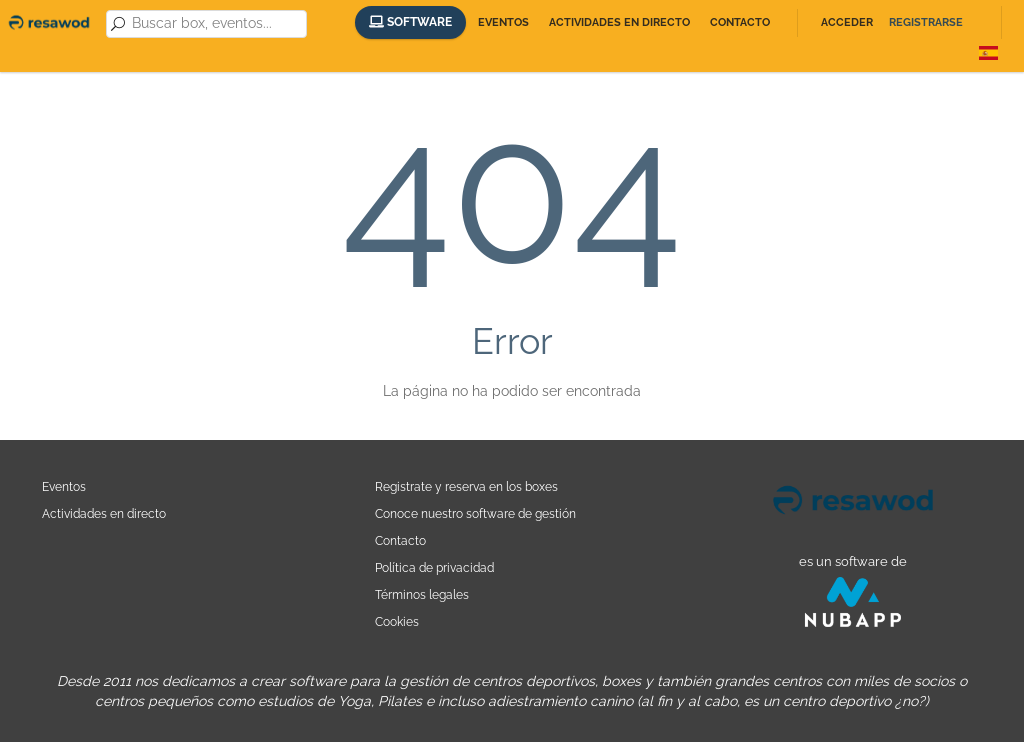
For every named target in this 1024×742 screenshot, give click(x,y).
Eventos (503, 22)
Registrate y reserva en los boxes (466, 486)
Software (410, 22)
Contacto (740, 22)
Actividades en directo (619, 22)
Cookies (397, 621)
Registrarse (926, 22)
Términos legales (422, 594)
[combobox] (216, 24)
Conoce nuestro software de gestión (475, 513)
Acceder (847, 22)
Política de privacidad (434, 567)
